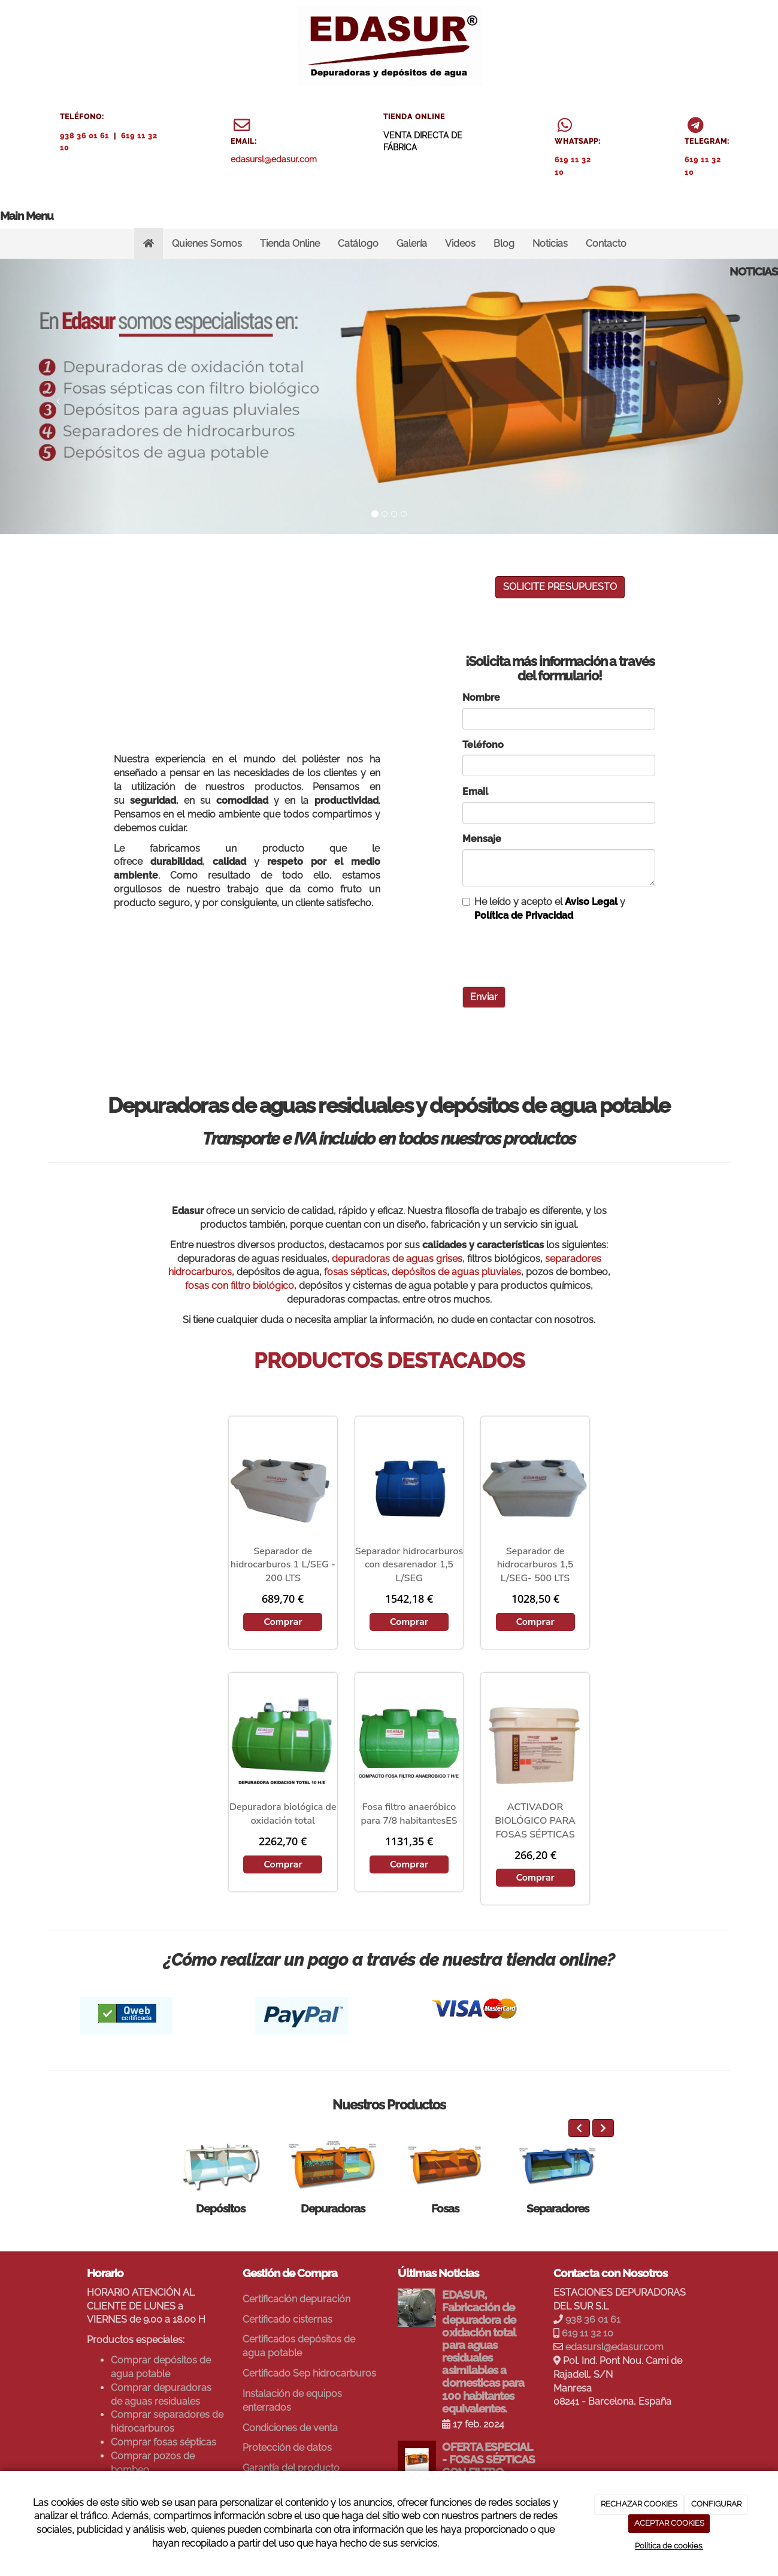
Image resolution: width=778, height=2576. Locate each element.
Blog (504, 243)
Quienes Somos (207, 243)
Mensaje (481, 838)
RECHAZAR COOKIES (639, 2503)
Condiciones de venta (290, 2427)
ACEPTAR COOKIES (669, 2523)
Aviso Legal (591, 901)
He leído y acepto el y (543, 908)
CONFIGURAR (716, 2503)
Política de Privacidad (523, 915)
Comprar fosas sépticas (163, 2442)
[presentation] (553, 954)
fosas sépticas (355, 1272)
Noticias (550, 243)
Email (475, 791)
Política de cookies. (669, 2545)
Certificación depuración (296, 2299)
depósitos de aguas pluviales (456, 1272)
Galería (411, 243)
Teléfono (483, 744)
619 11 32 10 (587, 2333)
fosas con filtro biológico (239, 1285)
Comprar (283, 1621)
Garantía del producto (291, 2468)
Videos (460, 243)
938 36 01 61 (84, 136)
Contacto (606, 243)
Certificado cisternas (287, 2319)
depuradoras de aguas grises (397, 1258)
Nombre (481, 697)
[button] (58, 396)
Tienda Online (290, 243)
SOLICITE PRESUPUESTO (560, 586)
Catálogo (358, 243)
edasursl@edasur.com (274, 159)
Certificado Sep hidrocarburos (309, 2373)
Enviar (484, 997)
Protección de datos (287, 2447)
